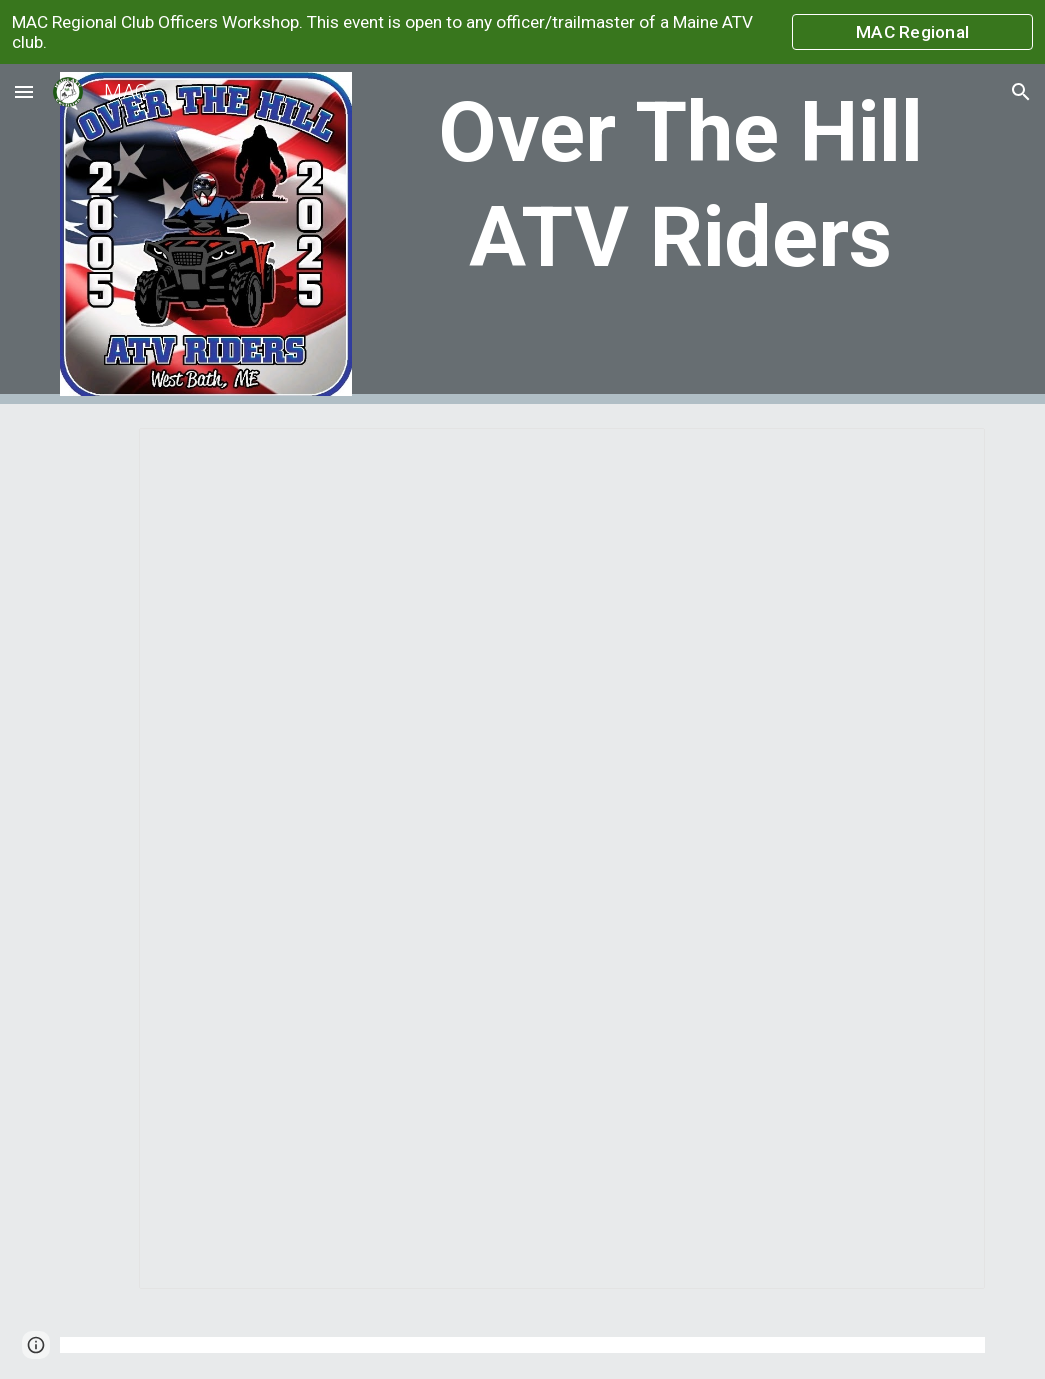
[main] (680, 185)
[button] (24, 91)
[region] (522, 32)
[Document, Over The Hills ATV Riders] (562, 858)
